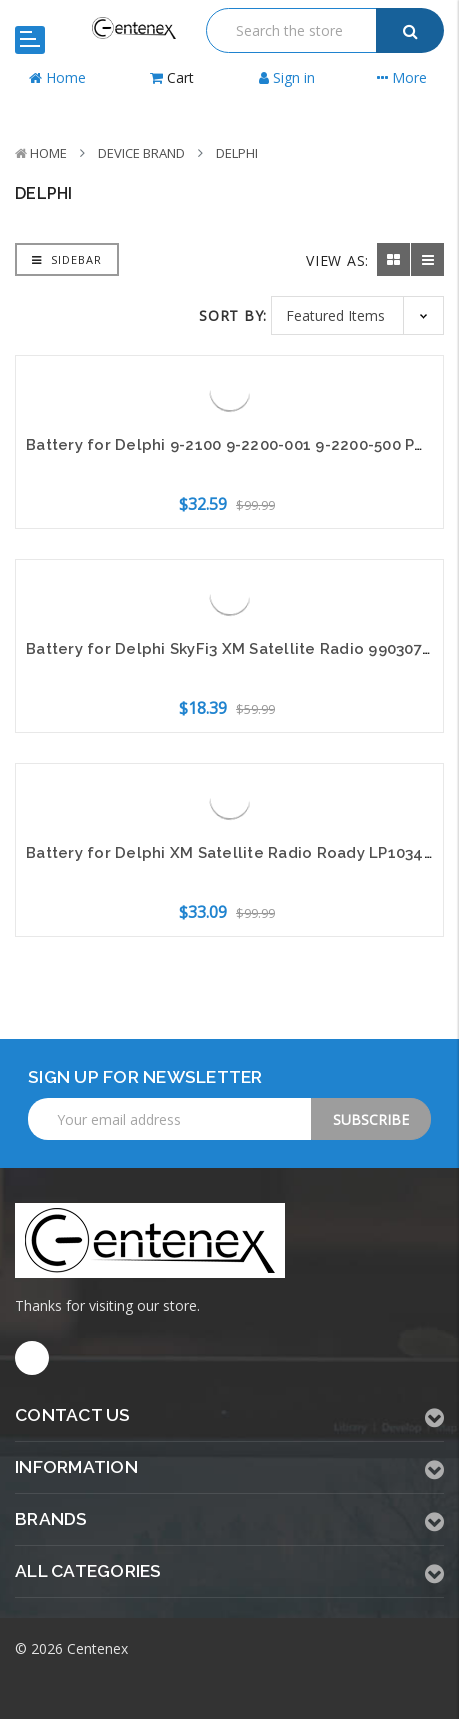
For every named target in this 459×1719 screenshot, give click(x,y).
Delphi (237, 153)
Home (48, 153)
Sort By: (233, 315)
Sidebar (67, 259)
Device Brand (141, 153)
